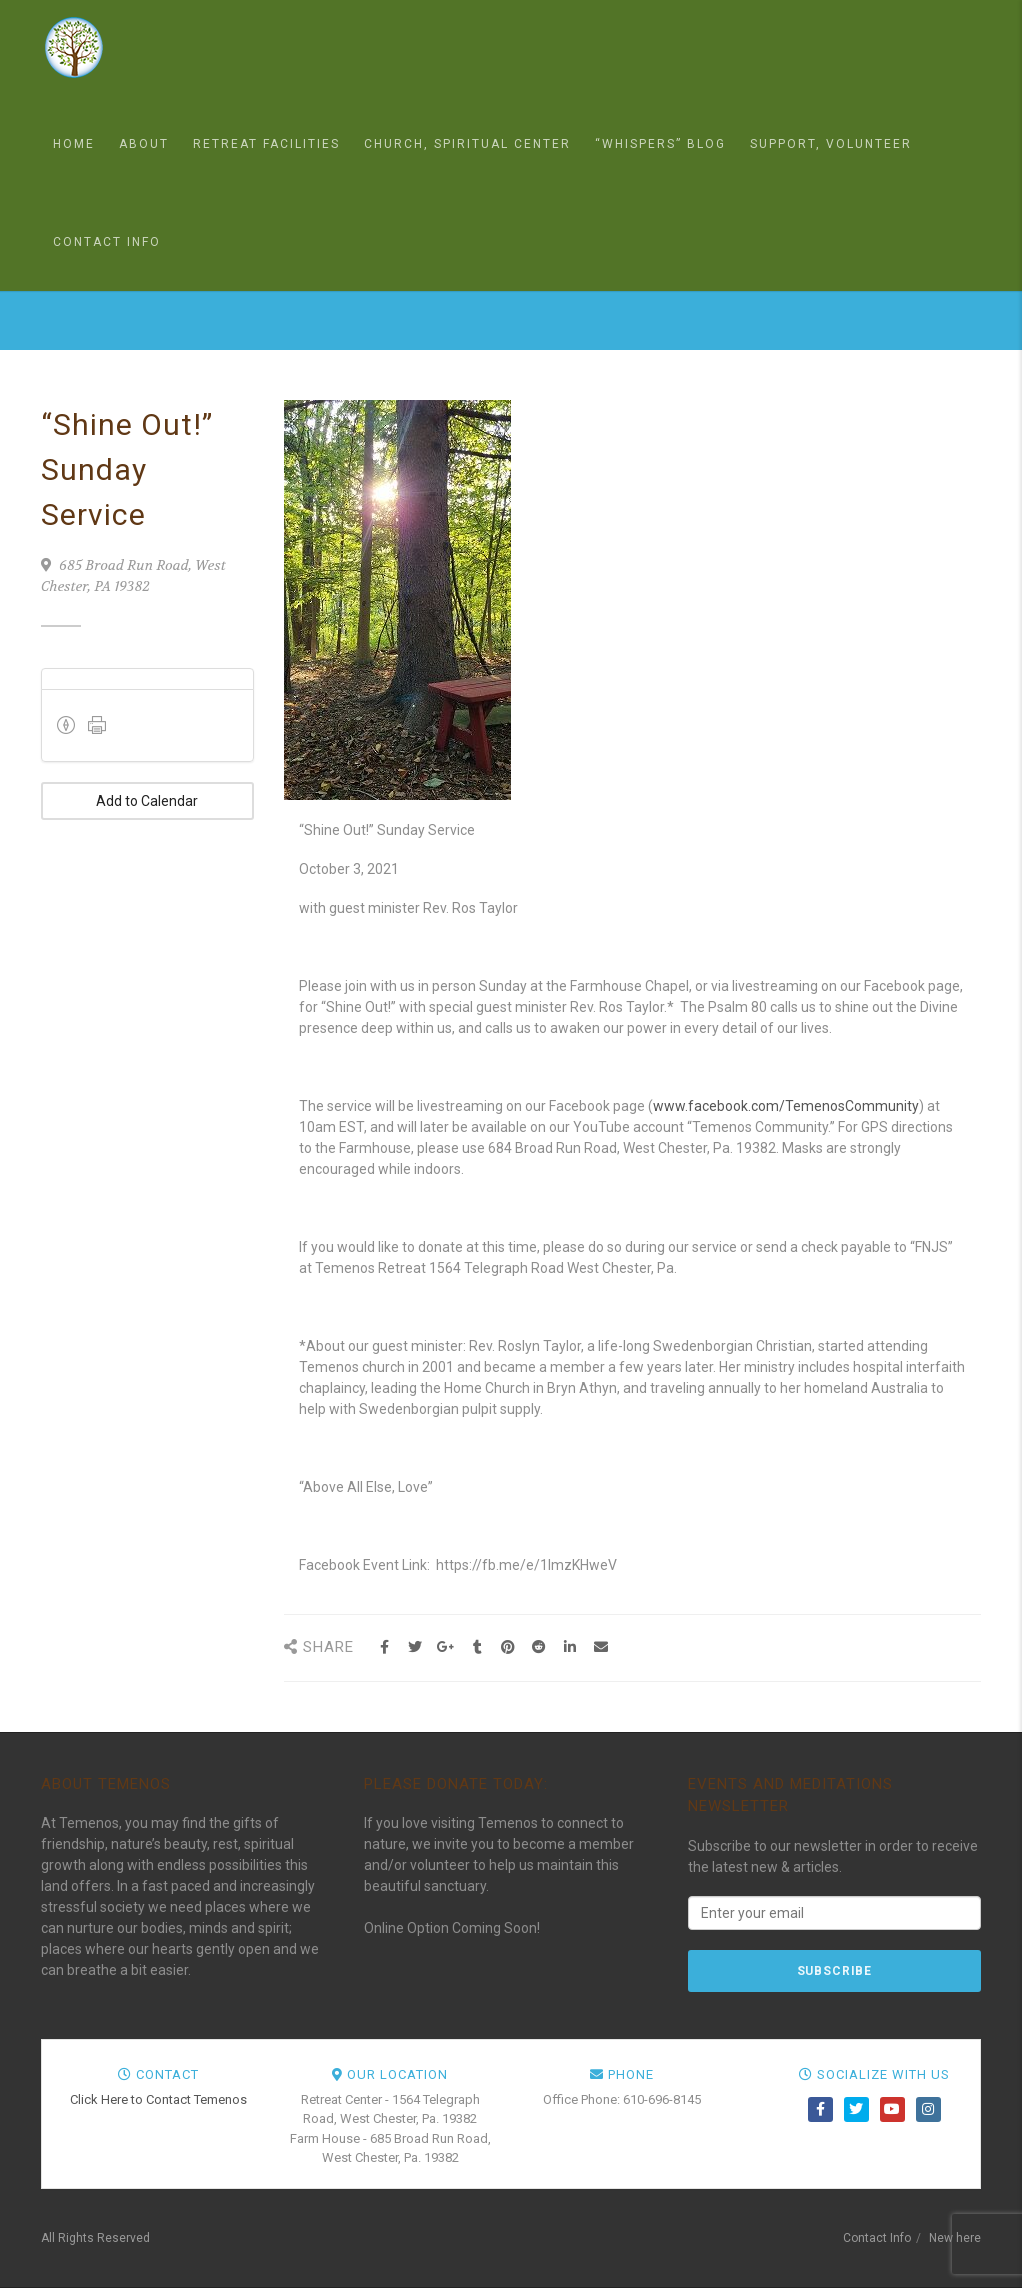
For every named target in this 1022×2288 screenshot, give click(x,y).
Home (74, 144)
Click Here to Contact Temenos (158, 2099)
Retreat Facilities (266, 144)
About (144, 144)
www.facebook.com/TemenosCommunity (786, 1106)
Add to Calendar (147, 801)
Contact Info (107, 242)
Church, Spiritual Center (467, 144)
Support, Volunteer (831, 144)
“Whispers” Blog (660, 144)
